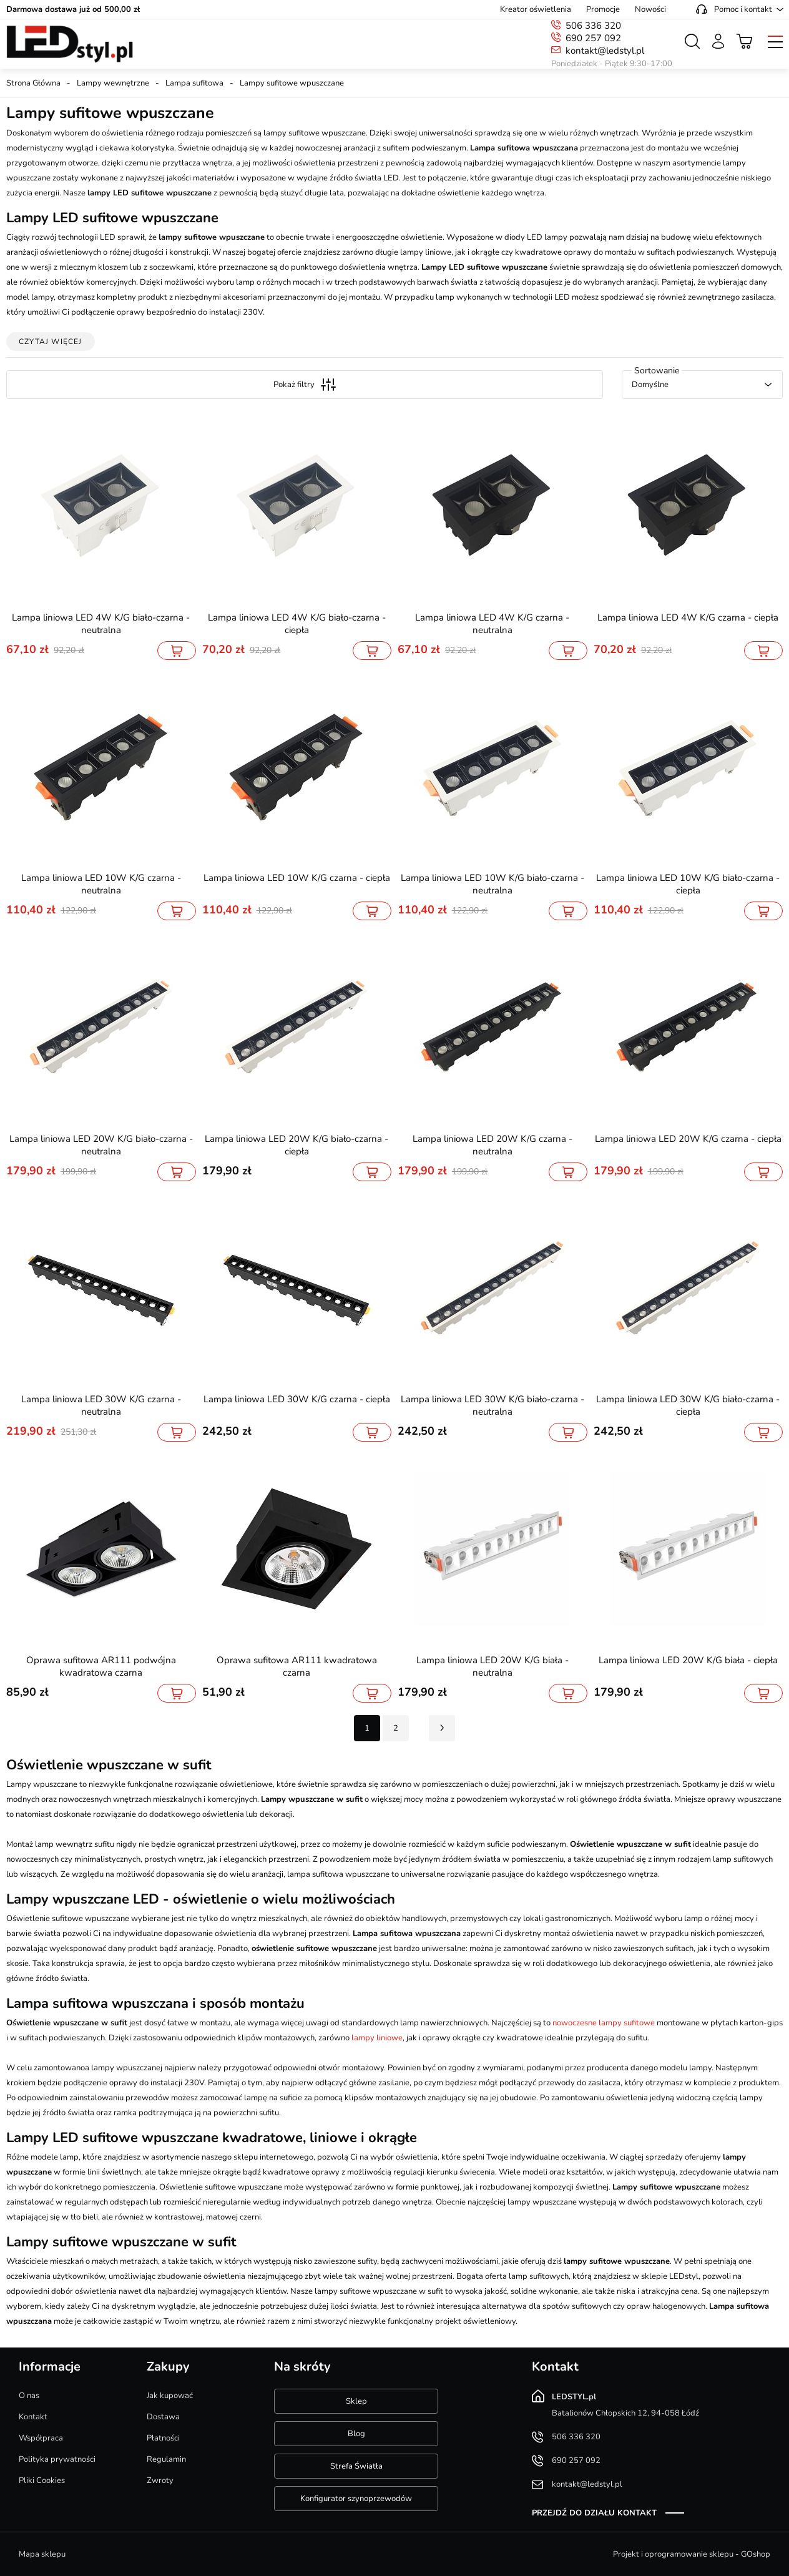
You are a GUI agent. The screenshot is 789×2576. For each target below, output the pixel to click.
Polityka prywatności (57, 2459)
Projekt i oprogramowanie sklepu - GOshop (691, 2554)
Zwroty (160, 2480)
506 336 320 (593, 25)
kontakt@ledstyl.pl (605, 50)
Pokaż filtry (304, 384)
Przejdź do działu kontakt (594, 2513)
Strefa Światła (356, 2466)
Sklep (356, 2401)
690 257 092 (593, 38)
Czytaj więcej (50, 342)
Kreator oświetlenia (535, 9)
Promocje (603, 9)
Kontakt (33, 2416)
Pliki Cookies (42, 2480)
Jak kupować (170, 2395)
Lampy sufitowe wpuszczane (292, 83)
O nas (29, 2395)
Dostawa (163, 2416)
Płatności (163, 2438)
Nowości (650, 9)
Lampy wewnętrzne (113, 83)
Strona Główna (33, 83)
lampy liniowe (377, 2037)
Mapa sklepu (42, 2554)
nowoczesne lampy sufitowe (603, 2022)
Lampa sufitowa (194, 83)
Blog (356, 2433)
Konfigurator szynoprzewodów (356, 2498)
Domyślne (650, 384)
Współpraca (41, 2438)
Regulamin (166, 2459)
